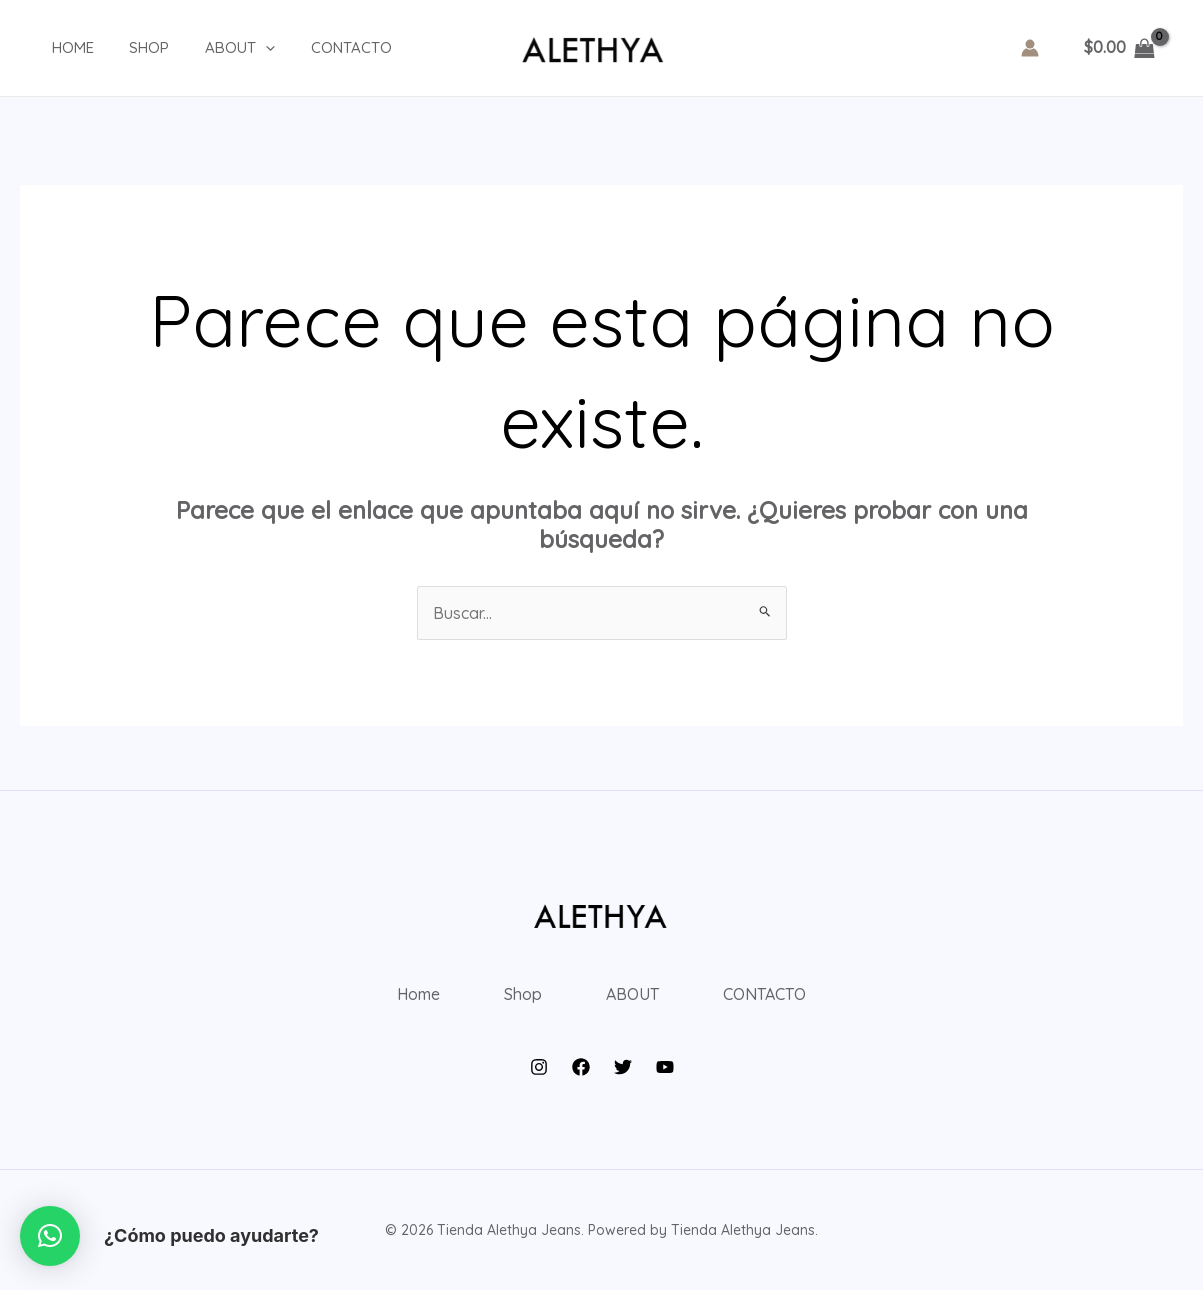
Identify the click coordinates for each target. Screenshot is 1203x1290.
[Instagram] (539, 1067)
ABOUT (217, 48)
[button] (50, 1236)
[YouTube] (665, 1067)
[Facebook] (581, 1067)
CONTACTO (322, 47)
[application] (242, 48)
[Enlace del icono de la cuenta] (1030, 48)
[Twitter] (623, 1067)
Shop (132, 47)
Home (61, 47)
